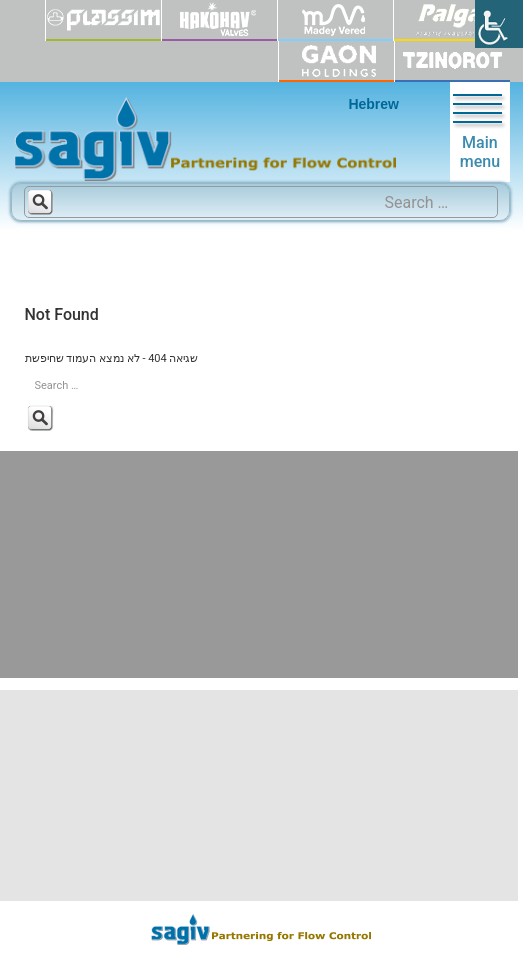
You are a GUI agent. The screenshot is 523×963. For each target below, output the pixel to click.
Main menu (479, 132)
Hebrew (373, 104)
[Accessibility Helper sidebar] (499, 24)
